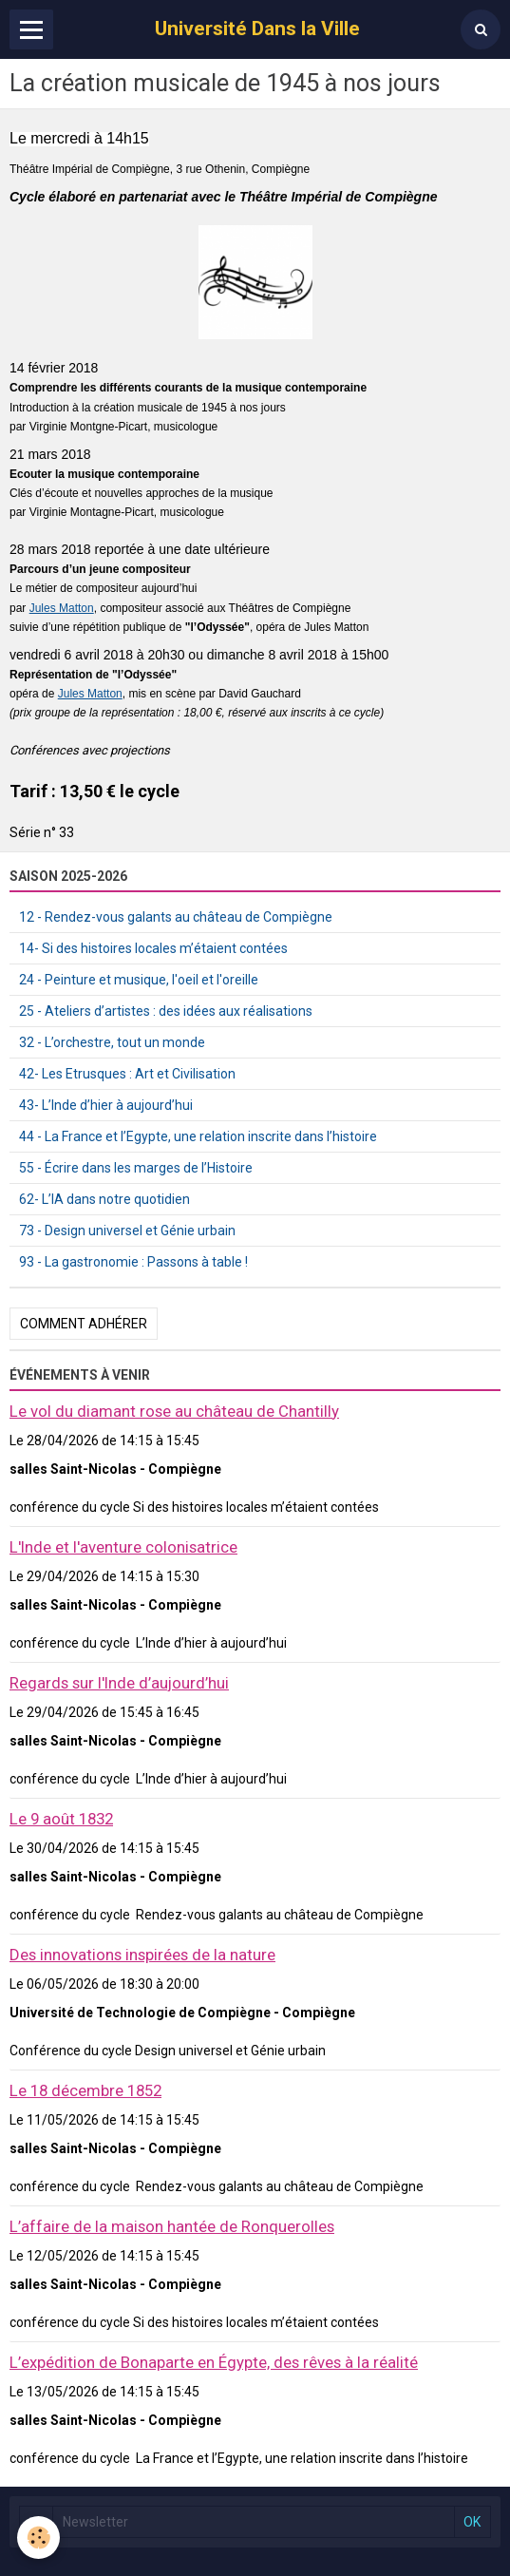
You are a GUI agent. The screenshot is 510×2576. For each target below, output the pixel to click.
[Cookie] (38, 2537)
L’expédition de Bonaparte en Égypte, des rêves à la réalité (213, 2362)
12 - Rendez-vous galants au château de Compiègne (175, 917)
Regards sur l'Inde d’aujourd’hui (119, 1682)
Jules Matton (61, 608)
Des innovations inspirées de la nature (142, 1954)
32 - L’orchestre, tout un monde (112, 1042)
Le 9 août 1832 (61, 1818)
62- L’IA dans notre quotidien (104, 1199)
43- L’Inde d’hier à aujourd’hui (106, 1105)
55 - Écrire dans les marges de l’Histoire (136, 1167)
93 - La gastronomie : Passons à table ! (133, 1261)
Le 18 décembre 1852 (85, 2090)
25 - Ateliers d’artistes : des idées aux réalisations (165, 1011)
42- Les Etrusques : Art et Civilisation (127, 1073)
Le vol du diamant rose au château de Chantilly (174, 1411)
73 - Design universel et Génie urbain (127, 1230)
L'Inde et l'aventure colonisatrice (123, 1546)
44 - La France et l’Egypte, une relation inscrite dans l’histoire (198, 1136)
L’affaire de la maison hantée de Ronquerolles (171, 2226)
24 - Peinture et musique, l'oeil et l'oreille (138, 979)
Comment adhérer (83, 1323)
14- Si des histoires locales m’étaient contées (153, 948)
